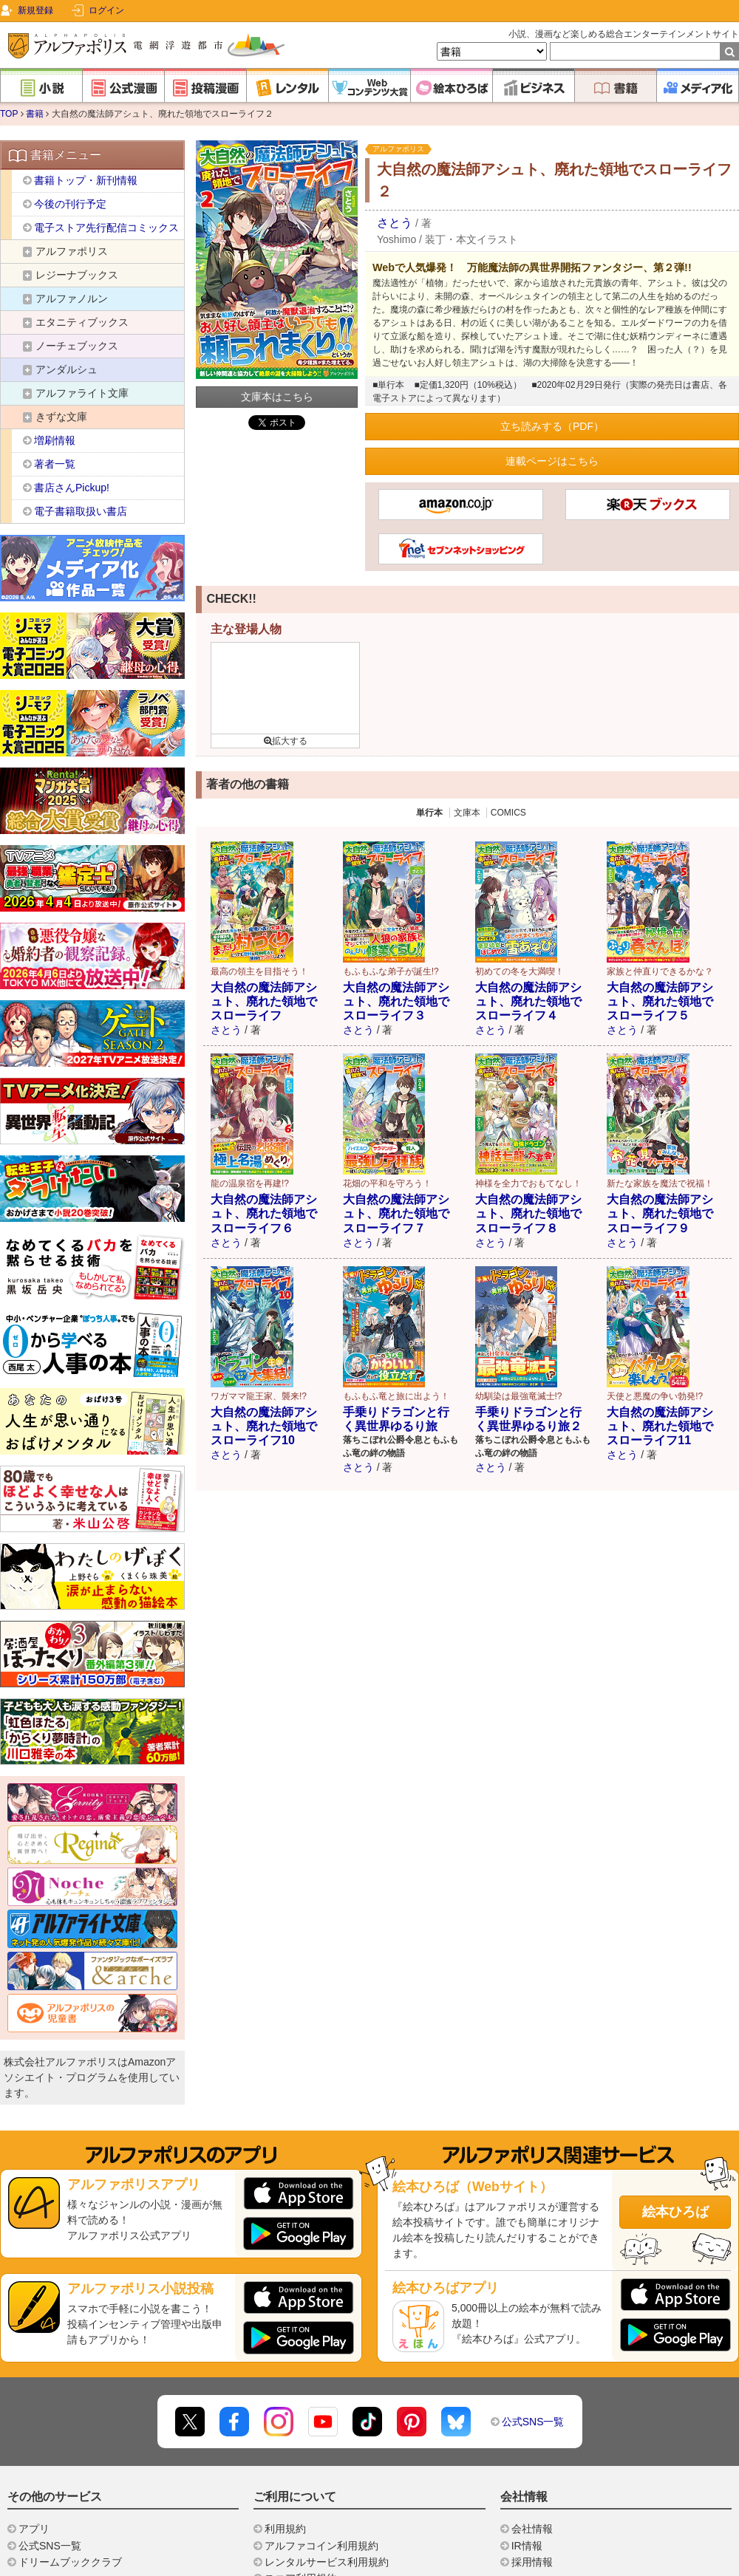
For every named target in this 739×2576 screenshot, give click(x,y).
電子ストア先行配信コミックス (106, 227)
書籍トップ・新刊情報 (85, 180)
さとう (394, 222)
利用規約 (285, 2529)
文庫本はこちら (277, 397)
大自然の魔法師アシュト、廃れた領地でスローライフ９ (660, 1213)
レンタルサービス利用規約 (327, 2562)
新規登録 (35, 10)
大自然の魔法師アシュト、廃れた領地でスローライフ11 (660, 1426)
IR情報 (526, 2546)
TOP (9, 114)
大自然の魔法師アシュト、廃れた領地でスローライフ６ (264, 1213)
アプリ (34, 2529)
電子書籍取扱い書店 (80, 511)
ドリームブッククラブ (70, 2562)
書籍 (35, 114)
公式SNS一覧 (533, 2422)
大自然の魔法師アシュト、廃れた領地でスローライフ (264, 1001)
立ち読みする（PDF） (552, 426)
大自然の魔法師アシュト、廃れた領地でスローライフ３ (396, 1001)
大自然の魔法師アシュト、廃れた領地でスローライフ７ (396, 1213)
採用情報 (532, 2562)
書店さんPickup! (71, 487)
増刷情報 (54, 440)
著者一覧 (54, 464)
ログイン (106, 10)
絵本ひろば (675, 2211)
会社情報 (532, 2529)
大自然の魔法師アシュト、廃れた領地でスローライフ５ (660, 1001)
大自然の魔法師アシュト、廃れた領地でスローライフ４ (528, 1001)
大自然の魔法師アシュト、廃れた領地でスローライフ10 (264, 1426)
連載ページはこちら (552, 461)
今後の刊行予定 (70, 204)
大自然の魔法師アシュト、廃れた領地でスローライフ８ (528, 1213)
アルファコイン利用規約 (321, 2546)
